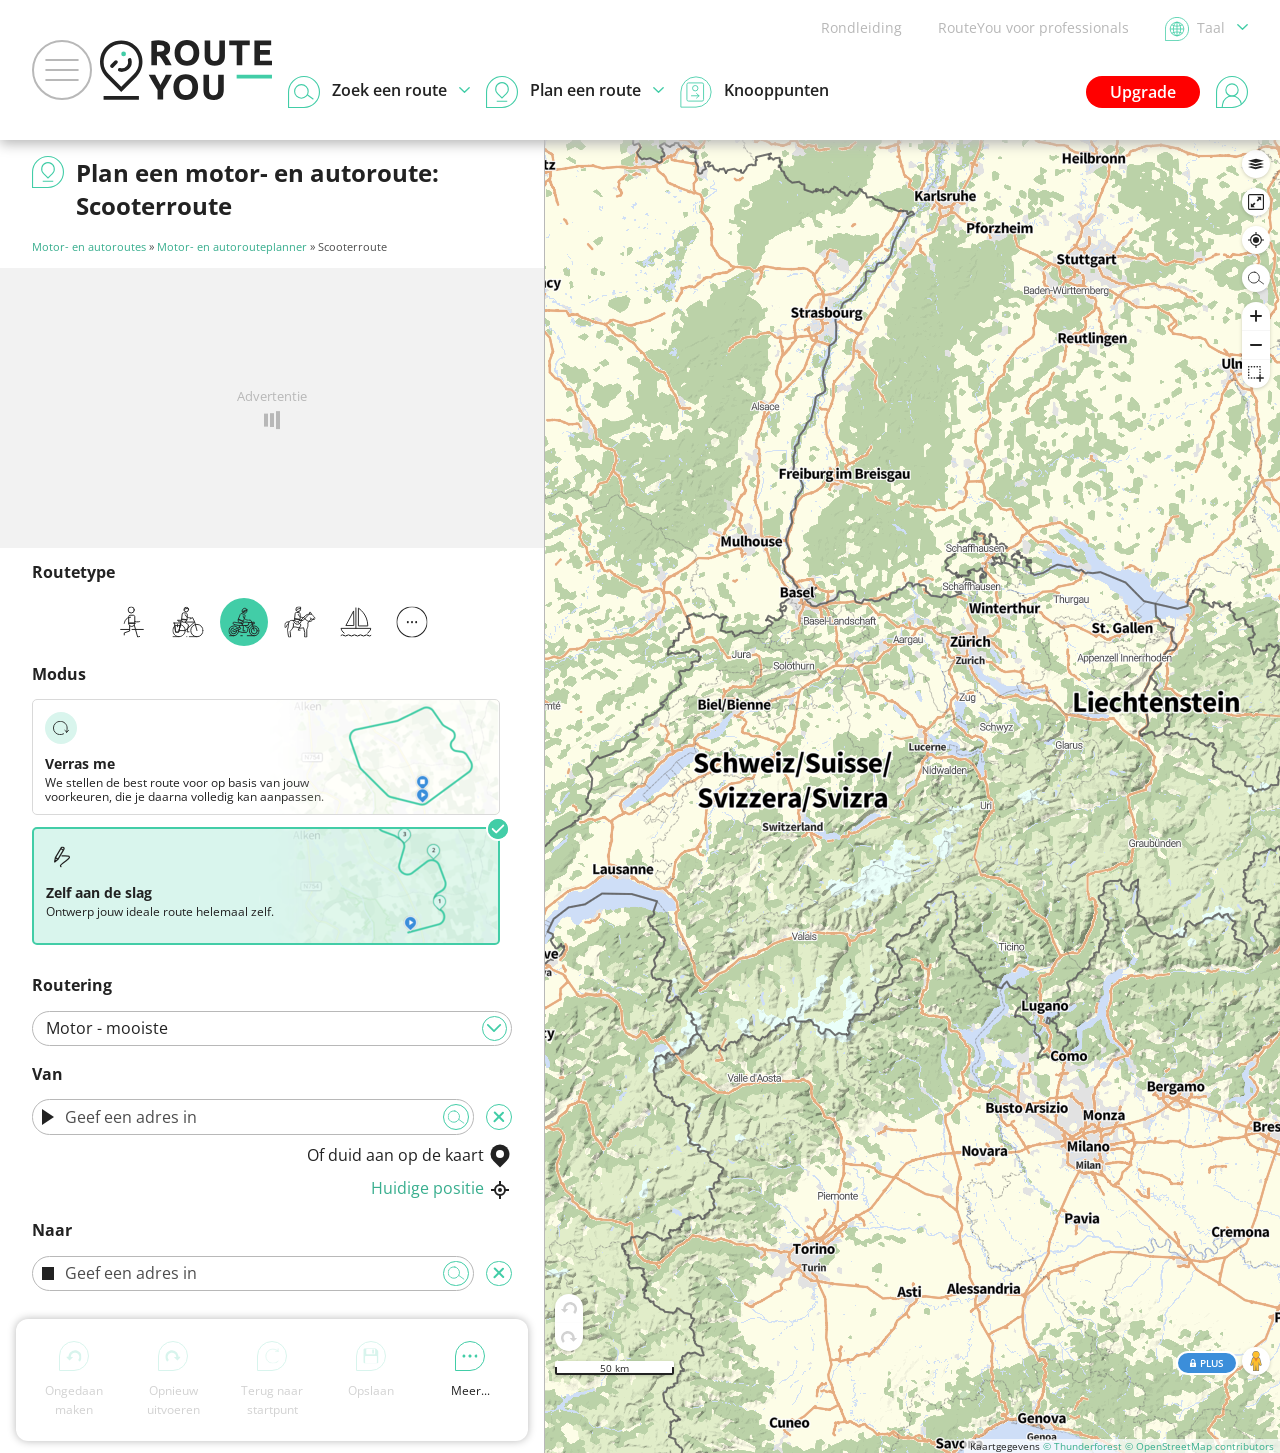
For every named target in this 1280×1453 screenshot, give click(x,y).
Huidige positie (441, 1188)
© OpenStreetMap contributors (1199, 1446)
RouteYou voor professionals (1033, 27)
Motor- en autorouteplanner (232, 246)
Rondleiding (861, 27)
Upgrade (1143, 92)
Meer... (470, 1370)
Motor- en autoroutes (89, 246)
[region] (912, 796)
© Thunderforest (1082, 1446)
